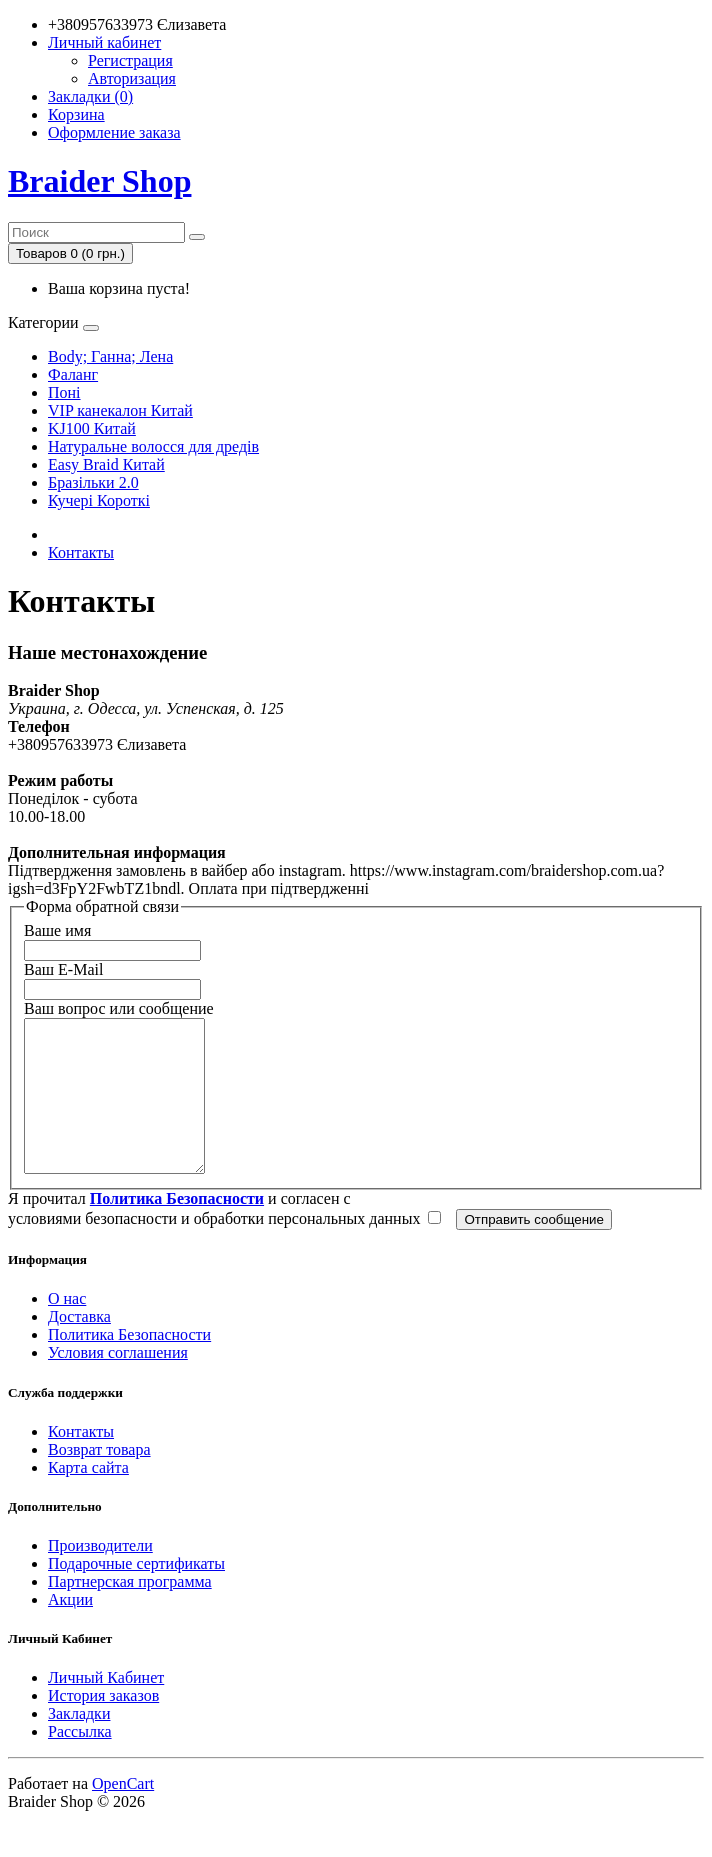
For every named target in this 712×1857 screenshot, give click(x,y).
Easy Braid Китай (106, 464)
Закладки (79, 1743)
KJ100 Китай (92, 428)
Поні (64, 392)
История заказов (103, 1725)
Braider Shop (99, 181)
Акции (70, 1629)
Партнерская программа (130, 1611)
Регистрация (130, 60)
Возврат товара (99, 1479)
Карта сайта (88, 1497)
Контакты (81, 552)
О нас (67, 1328)
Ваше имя (57, 930)
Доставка (79, 1346)
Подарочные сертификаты (136, 1593)
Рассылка (80, 1761)
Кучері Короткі (99, 500)
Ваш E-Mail (63, 969)
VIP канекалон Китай (120, 410)
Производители (100, 1575)
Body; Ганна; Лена (110, 356)
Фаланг (73, 374)
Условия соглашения (118, 1382)
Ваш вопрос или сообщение (119, 1008)
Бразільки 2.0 (93, 482)
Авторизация (132, 78)
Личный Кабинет (106, 1707)
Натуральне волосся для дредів (153, 446)
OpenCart (123, 1813)
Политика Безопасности (129, 1364)
